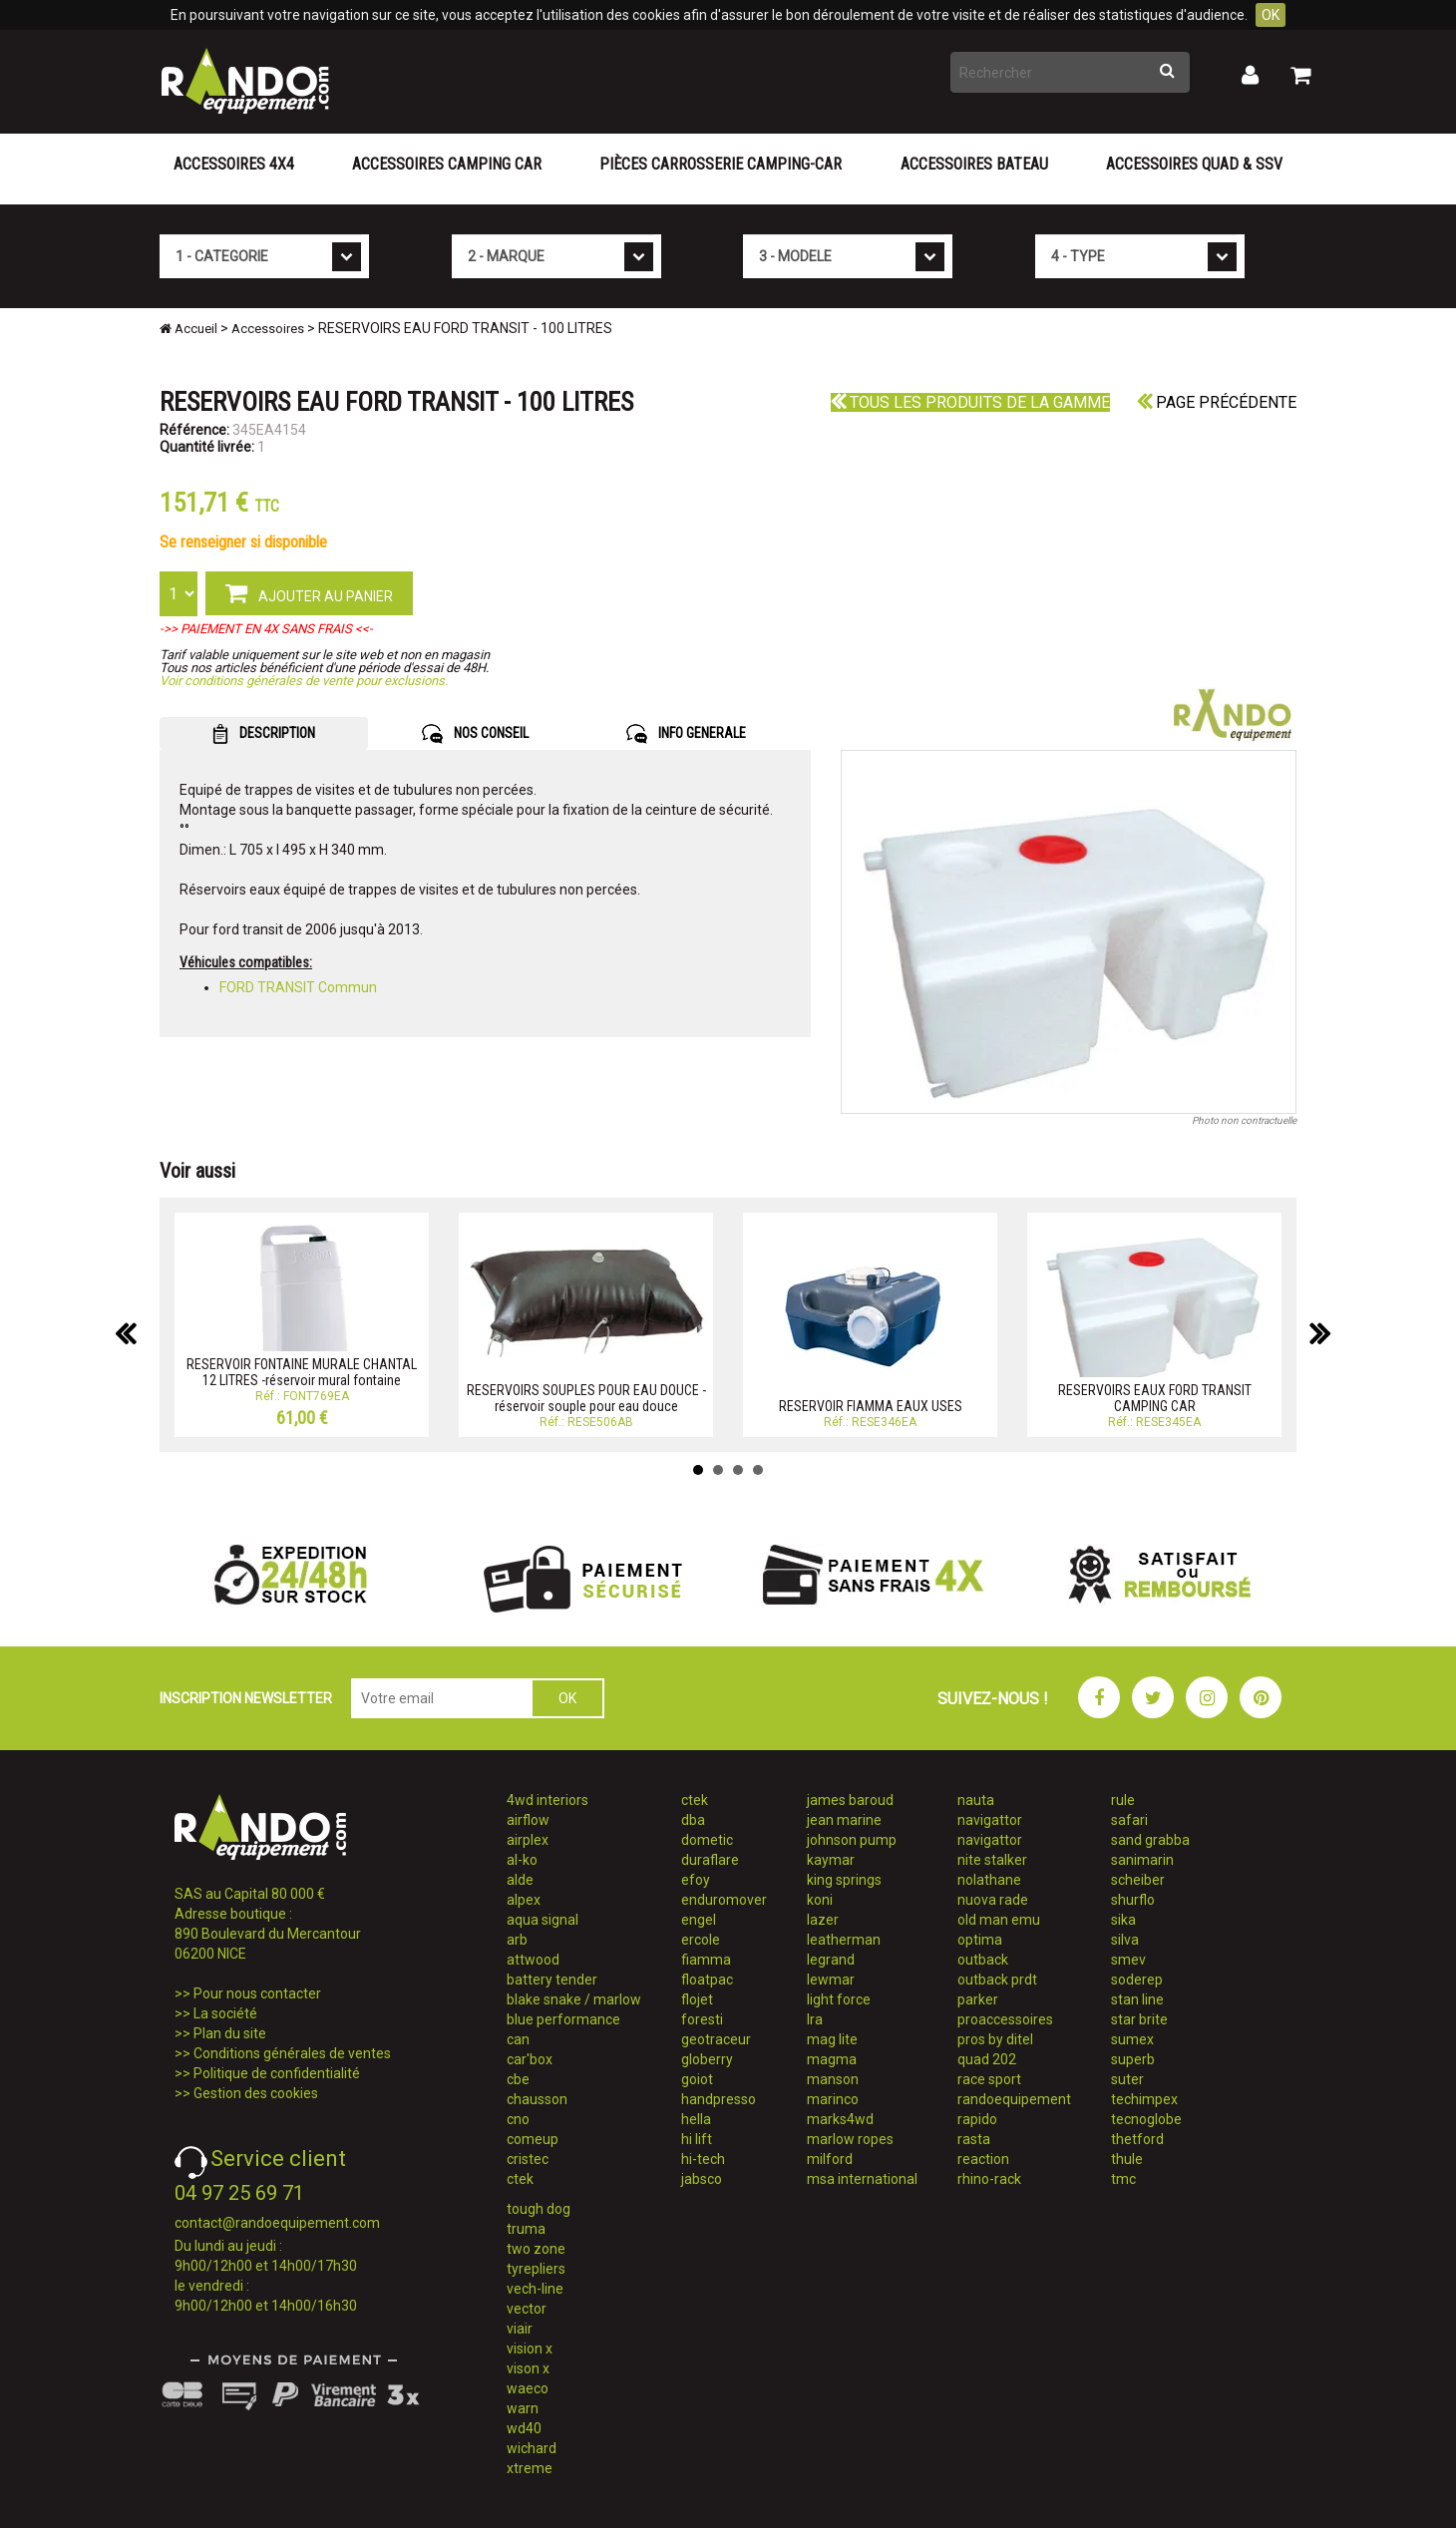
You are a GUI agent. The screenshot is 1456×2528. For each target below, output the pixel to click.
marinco (833, 2099)
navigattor (989, 1820)
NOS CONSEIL (475, 734)
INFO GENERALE (686, 734)
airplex (527, 1840)
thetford (1137, 2139)
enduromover (724, 1900)
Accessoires (267, 328)
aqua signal (542, 1920)
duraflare (710, 1860)
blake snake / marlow (574, 1999)
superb (1133, 2059)
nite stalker (992, 1860)
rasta (973, 2139)
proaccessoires (1005, 2019)
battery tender (552, 1979)
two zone (536, 2249)
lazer (823, 1920)
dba (693, 1820)
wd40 (524, 2428)
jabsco (701, 2179)
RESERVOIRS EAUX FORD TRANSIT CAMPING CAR (1155, 1397)
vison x (528, 2368)
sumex (1132, 2039)
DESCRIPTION (263, 734)
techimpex (1144, 2099)
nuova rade (992, 1900)
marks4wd (840, 2119)
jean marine (844, 1820)
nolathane (989, 1880)
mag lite (832, 2039)
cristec (527, 2159)
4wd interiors (547, 1800)
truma (526, 2229)
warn (523, 2408)
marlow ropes (850, 2139)
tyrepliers (536, 2269)
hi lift (696, 2139)
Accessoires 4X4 (234, 164)
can (518, 2039)
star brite (1139, 2019)
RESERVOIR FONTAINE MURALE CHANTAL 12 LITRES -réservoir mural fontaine (301, 1371)
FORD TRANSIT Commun (298, 987)
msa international (862, 2179)
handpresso (718, 2099)
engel (698, 1920)
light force (839, 1999)
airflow (528, 1820)
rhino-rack (989, 2179)
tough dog (538, 2209)
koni (820, 1900)
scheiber (1138, 1880)
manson (833, 2079)
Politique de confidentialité (276, 2073)
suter (1127, 2079)
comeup (532, 2139)
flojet (697, 1999)
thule (1127, 2159)
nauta (975, 1800)
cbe (518, 2079)
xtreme (529, 2468)
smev (1128, 1960)
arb (517, 1940)
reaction (983, 2159)
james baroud (850, 1800)
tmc (1123, 2179)
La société (225, 2013)
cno (518, 2119)
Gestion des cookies (255, 2093)
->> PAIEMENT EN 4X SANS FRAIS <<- (266, 628)
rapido (977, 2119)
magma (832, 2059)
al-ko (522, 1860)
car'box (529, 2059)
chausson (537, 2099)
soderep (1137, 1979)
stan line (1137, 1999)
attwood (533, 1960)
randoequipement (1014, 2099)
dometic (707, 1840)
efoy (695, 1880)
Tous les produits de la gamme (970, 402)
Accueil (188, 328)
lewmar (831, 1979)
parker (977, 1999)
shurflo (1133, 1900)
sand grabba (1150, 1840)
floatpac (707, 1979)
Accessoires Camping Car (447, 164)
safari (1129, 1820)
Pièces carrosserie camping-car (720, 164)
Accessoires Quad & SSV (1194, 164)
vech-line (535, 2289)
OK (1270, 15)
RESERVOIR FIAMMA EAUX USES (870, 1406)
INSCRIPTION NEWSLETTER (246, 1698)
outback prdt (997, 1979)
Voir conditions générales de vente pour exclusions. (304, 680)
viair (520, 2329)
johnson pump (852, 1840)
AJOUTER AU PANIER (309, 592)
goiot (697, 2079)
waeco (527, 2388)
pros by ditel (995, 2039)
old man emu (998, 1920)
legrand (831, 1960)
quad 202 (986, 2059)
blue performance (563, 2019)
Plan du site (229, 2033)
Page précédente (1216, 402)
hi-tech (703, 2159)
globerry (707, 2059)
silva (1125, 1940)
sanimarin (1142, 1860)
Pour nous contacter (257, 1993)
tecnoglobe (1146, 2119)
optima (979, 1940)
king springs (844, 1880)
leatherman (844, 1940)
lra (815, 2019)
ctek (520, 2179)
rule (1123, 1800)
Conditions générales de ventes (292, 2053)
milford (830, 2159)
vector (526, 2309)
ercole (700, 1940)
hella (696, 2119)
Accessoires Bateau (974, 164)
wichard (531, 2448)
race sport (989, 2079)
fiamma (706, 1960)
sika (1123, 1920)
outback (982, 1960)
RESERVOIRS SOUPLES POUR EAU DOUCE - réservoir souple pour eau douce (586, 1397)
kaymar (831, 1860)
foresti (702, 2019)
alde (520, 1880)
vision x (529, 2348)
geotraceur (716, 2039)
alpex (524, 1900)
